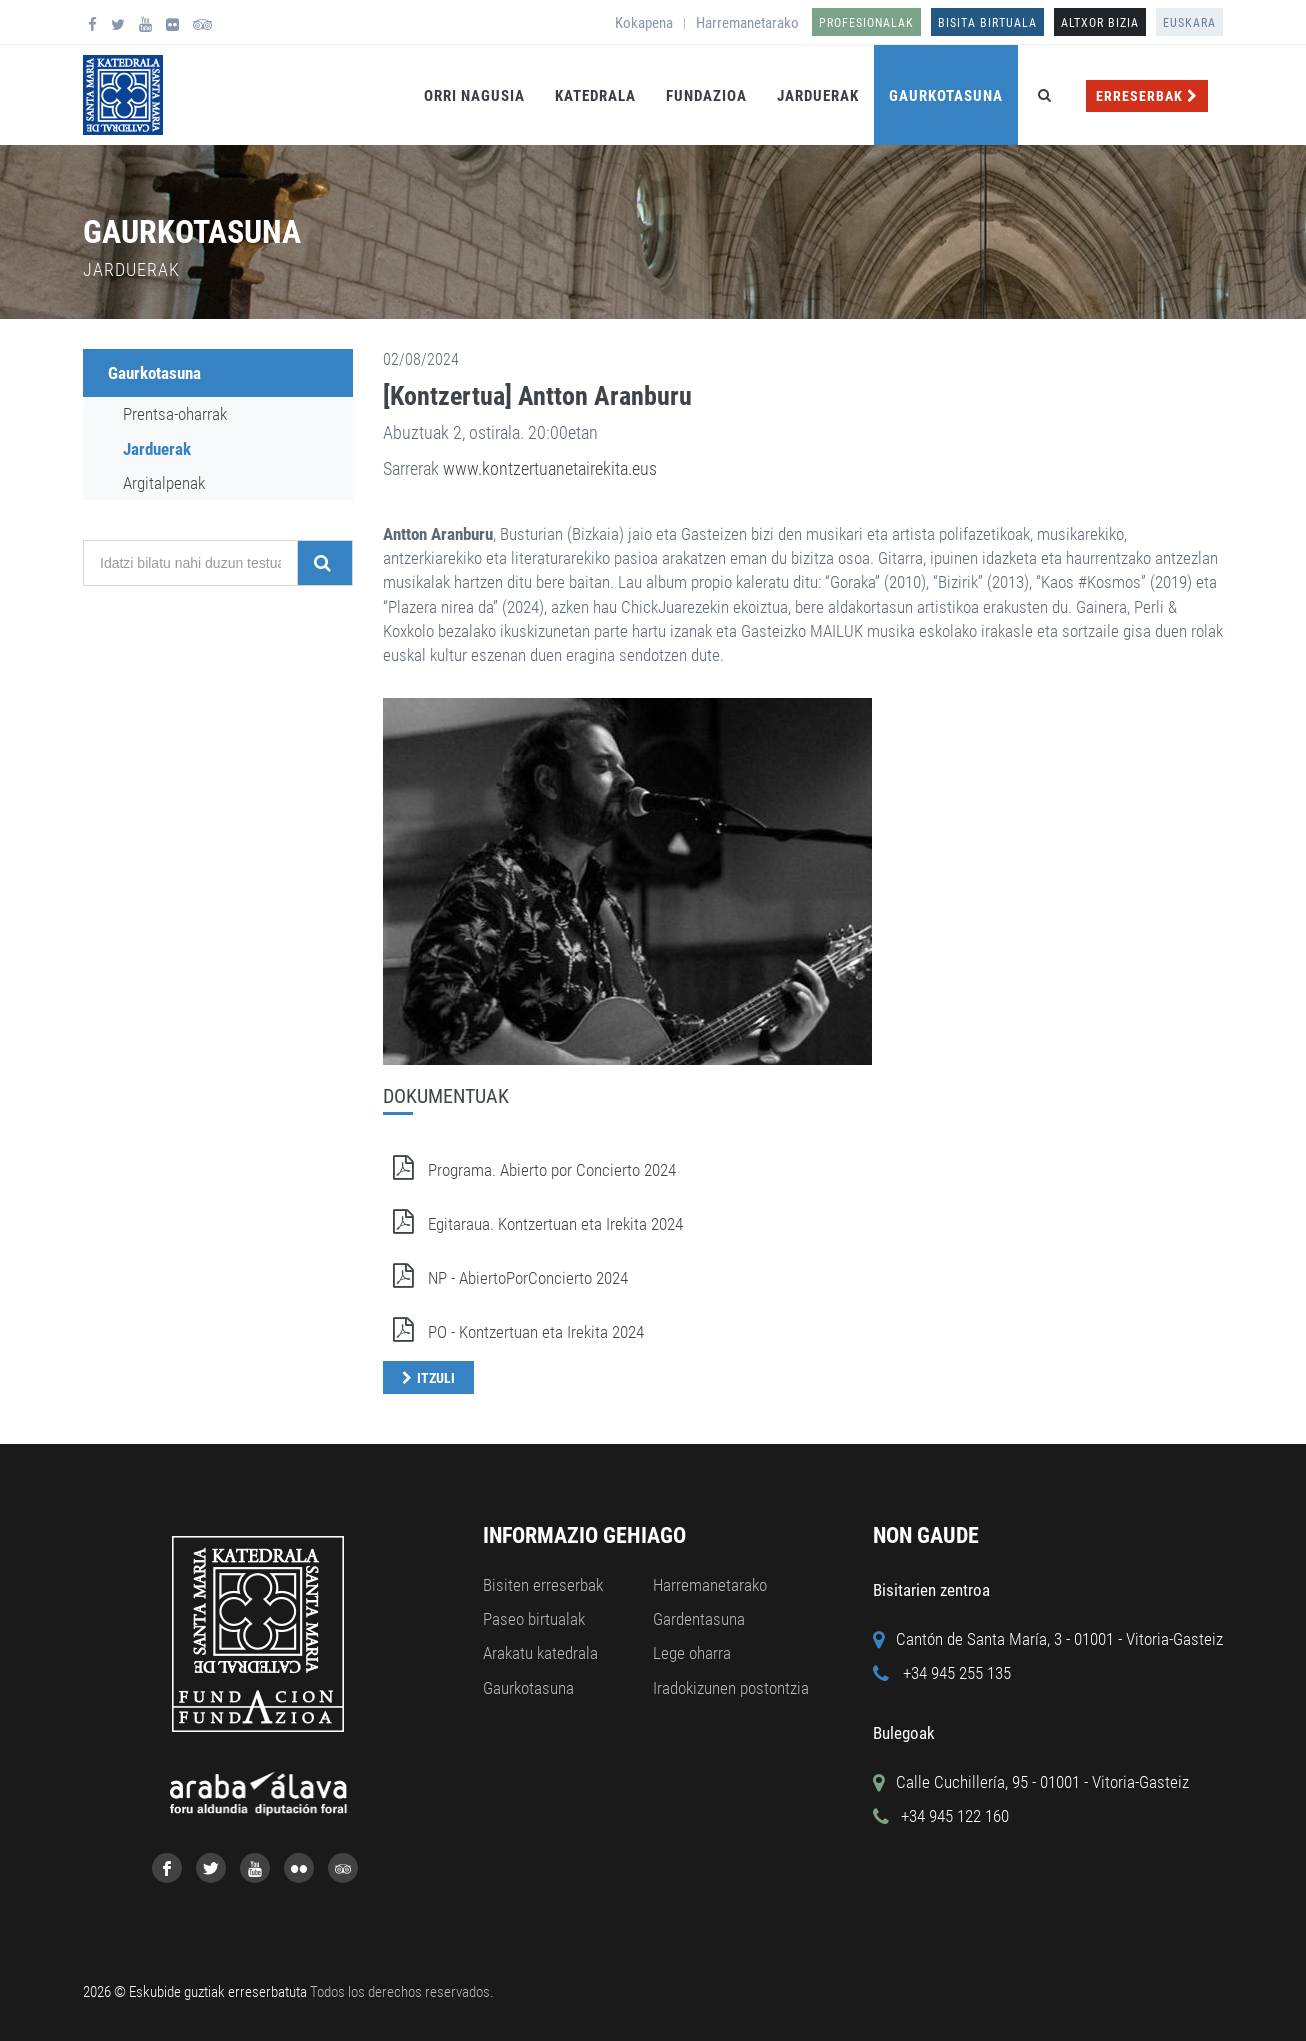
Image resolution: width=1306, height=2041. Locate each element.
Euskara (1189, 23)
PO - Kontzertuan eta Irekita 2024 (513, 1332)
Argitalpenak (164, 483)
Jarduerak (818, 96)
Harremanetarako (747, 23)
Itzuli (436, 1378)
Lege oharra (692, 1653)
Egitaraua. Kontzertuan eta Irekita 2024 (533, 1224)
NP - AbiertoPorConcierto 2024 (505, 1278)
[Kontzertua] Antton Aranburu (537, 396)
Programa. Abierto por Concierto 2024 (529, 1170)
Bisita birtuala (987, 23)
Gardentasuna (699, 1619)
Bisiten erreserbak (543, 1585)
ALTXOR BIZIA (1100, 23)
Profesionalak (866, 23)
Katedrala (595, 96)
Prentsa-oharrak (175, 414)
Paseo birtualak (534, 1619)
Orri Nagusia (474, 96)
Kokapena (644, 23)
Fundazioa (706, 96)
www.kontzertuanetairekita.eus (550, 468)
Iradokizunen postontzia (731, 1688)
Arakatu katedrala (540, 1653)
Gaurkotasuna (946, 96)
